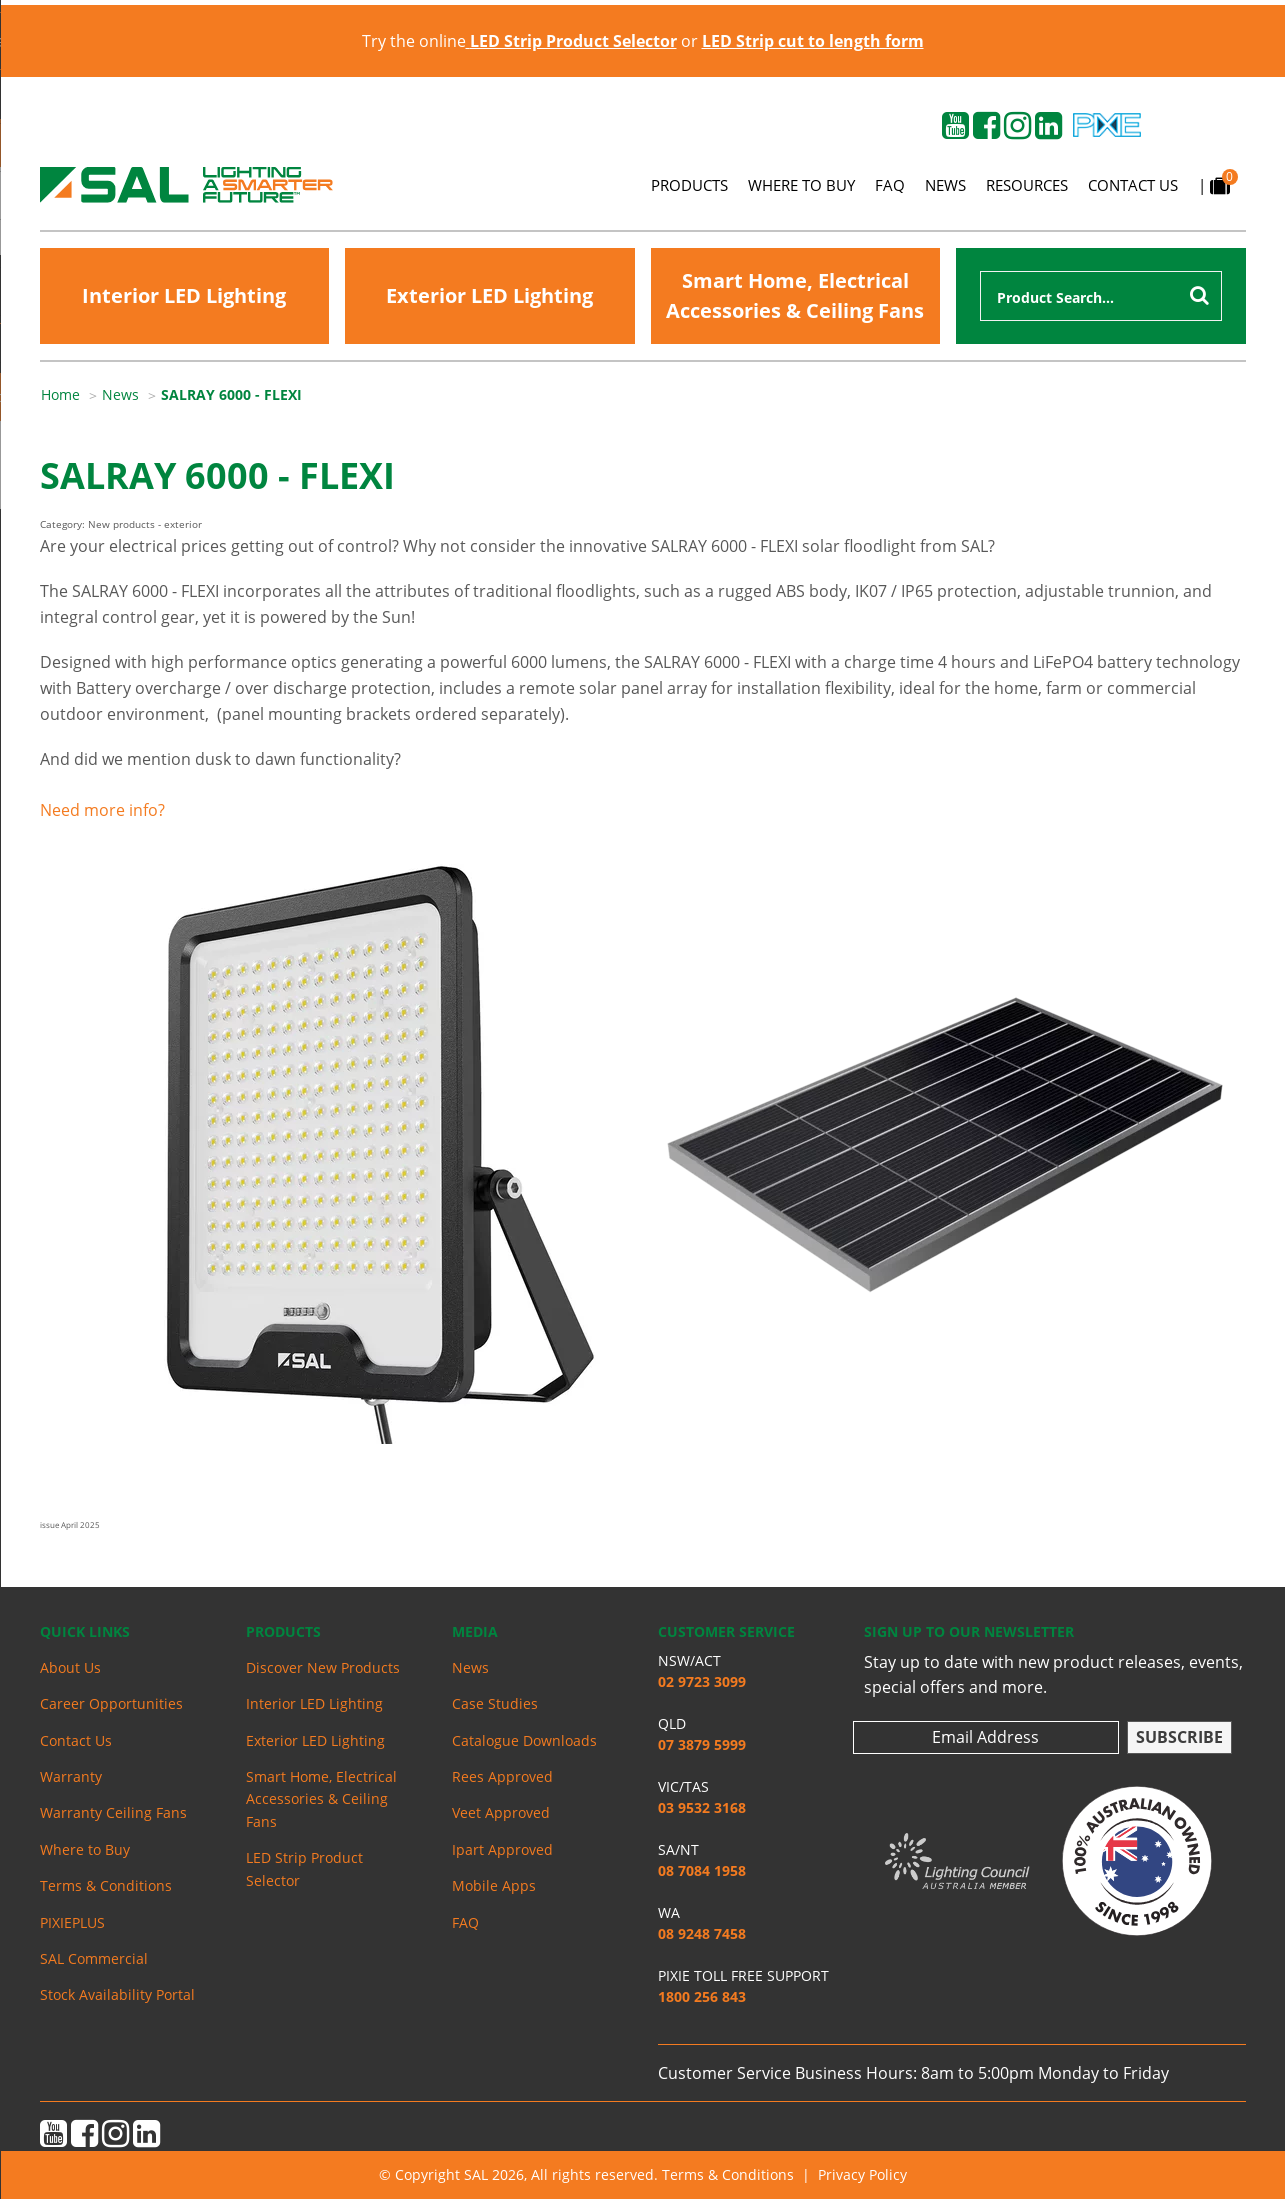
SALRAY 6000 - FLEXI (231, 394)
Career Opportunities (111, 1703)
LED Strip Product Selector (304, 1868)
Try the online (519, 41)
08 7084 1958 (702, 1870)
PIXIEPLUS (72, 1922)
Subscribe (1179, 1737)
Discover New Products (323, 1667)
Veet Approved (501, 1812)
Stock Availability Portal (117, 1994)
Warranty (71, 1776)
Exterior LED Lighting (489, 295)
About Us (70, 1667)
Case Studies (495, 1703)
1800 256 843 (702, 1996)
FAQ (890, 185)
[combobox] (1101, 296)
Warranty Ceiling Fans (113, 1812)
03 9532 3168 (702, 1807)
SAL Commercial (94, 1958)
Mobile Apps (494, 1885)
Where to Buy (801, 185)
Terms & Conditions (106, 1885)
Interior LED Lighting (184, 295)
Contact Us (1133, 185)
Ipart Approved (502, 1849)
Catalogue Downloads (524, 1740)
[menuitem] (71, 395)
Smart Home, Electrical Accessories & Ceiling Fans (795, 295)
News (945, 185)
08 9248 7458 (702, 1933)
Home (60, 394)
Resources (1027, 185)
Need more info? (102, 810)
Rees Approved (502, 1776)
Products (689, 185)
